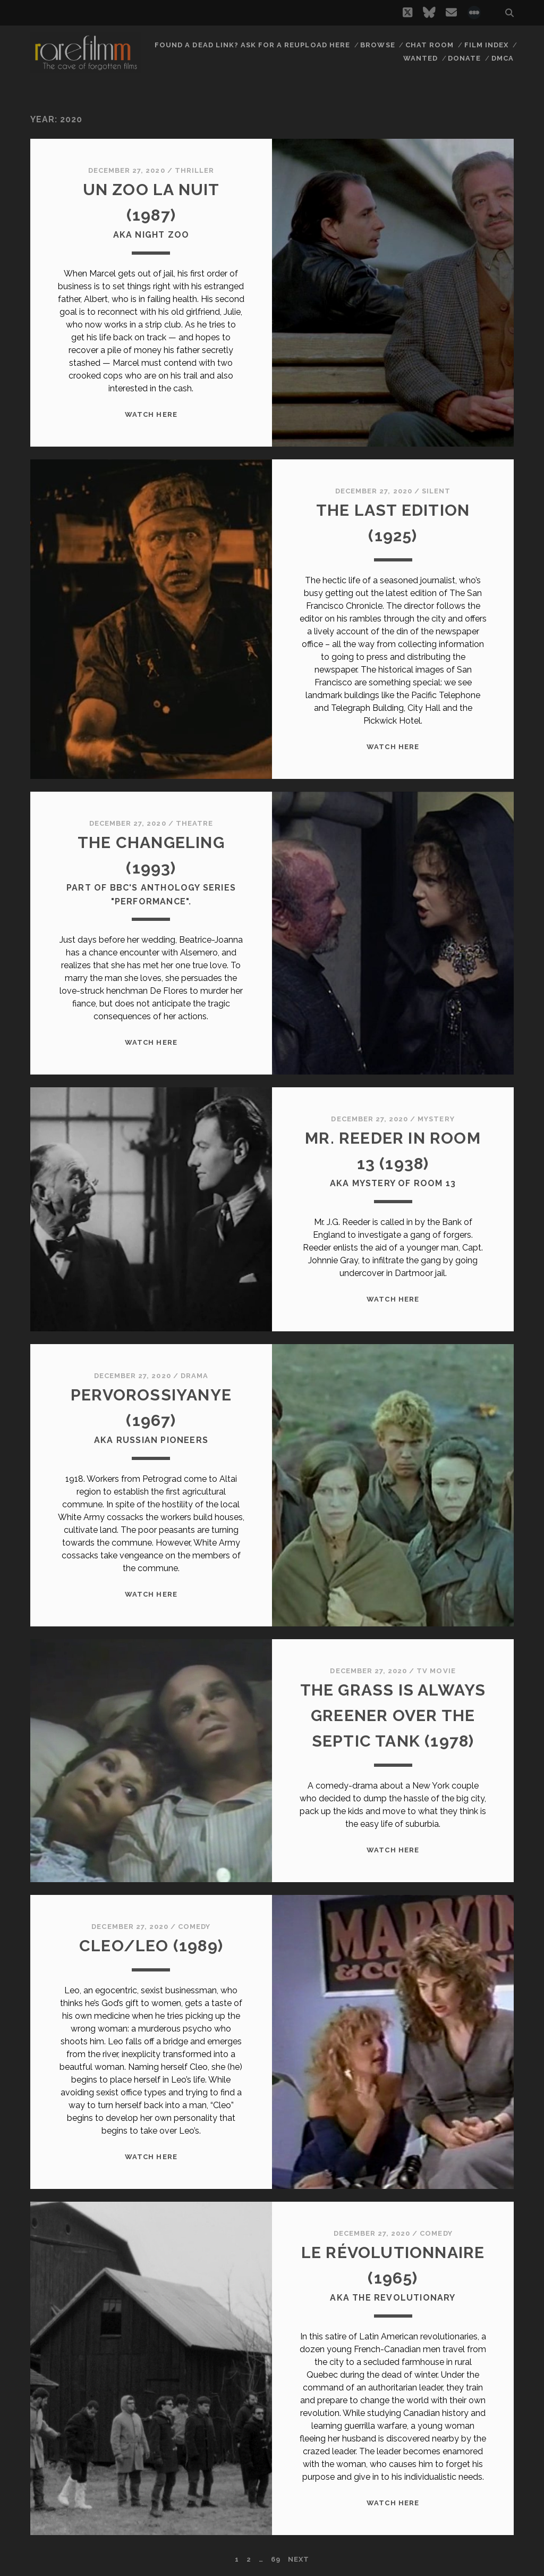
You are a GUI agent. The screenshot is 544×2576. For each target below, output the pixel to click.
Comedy (194, 1927)
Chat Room (429, 45)
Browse (377, 45)
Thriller (194, 170)
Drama (194, 1376)
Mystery (436, 1119)
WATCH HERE (151, 414)
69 (275, 2559)
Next (298, 2559)
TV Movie (435, 1671)
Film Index (486, 45)
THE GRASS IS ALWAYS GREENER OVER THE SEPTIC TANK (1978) (393, 1715)
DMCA (502, 58)
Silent (436, 491)
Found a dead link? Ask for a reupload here (252, 45)
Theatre (194, 823)
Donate (464, 58)
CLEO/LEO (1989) (151, 1945)
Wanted (420, 58)
